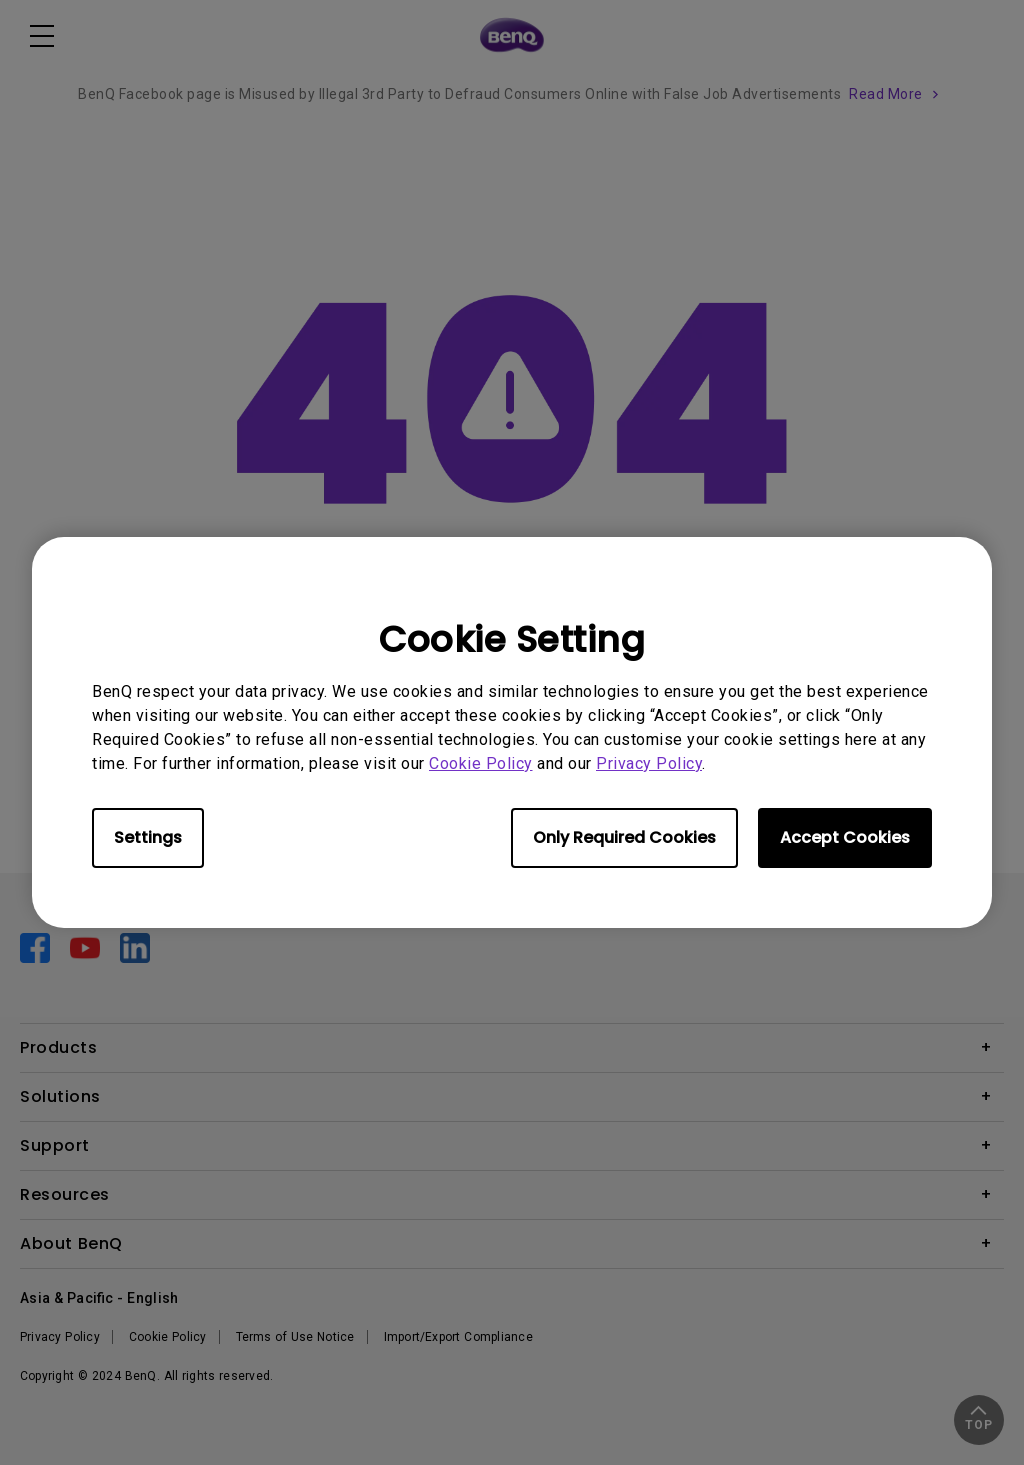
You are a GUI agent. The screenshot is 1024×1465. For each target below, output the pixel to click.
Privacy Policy (649, 763)
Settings (148, 837)
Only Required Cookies (624, 837)
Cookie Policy (481, 763)
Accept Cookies (845, 837)
